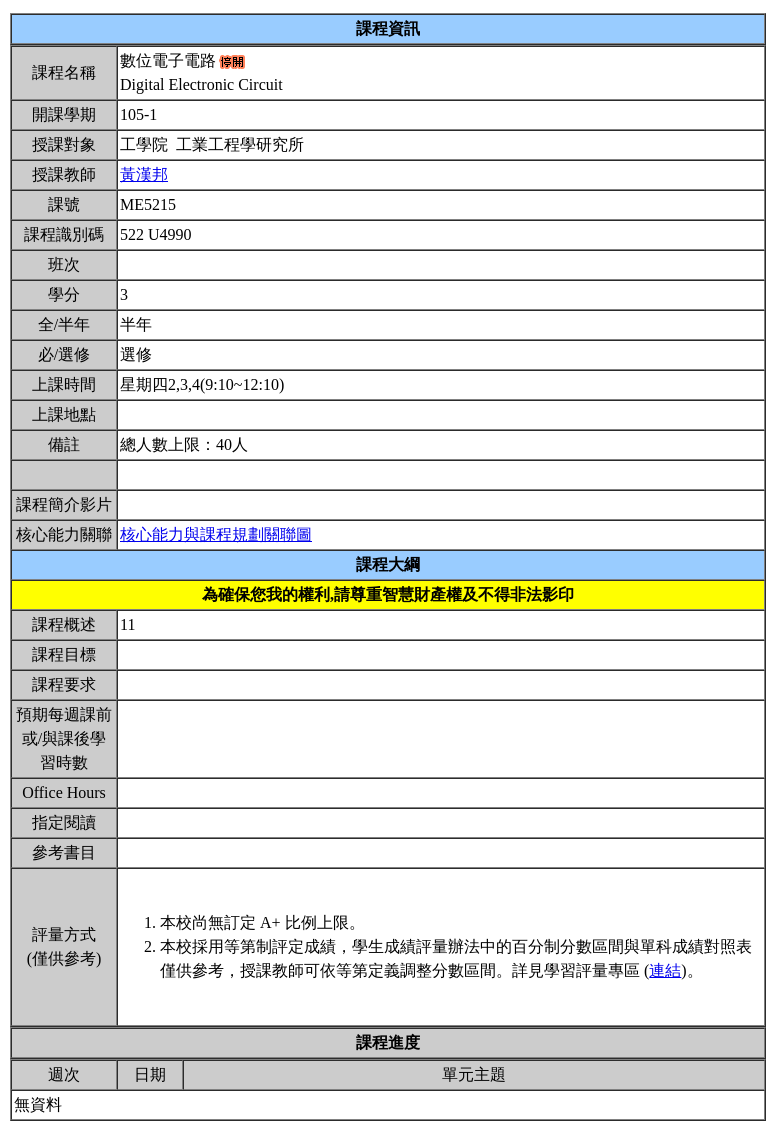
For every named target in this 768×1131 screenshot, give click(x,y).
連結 (665, 970)
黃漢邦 (144, 174)
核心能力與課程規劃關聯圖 (216, 534)
